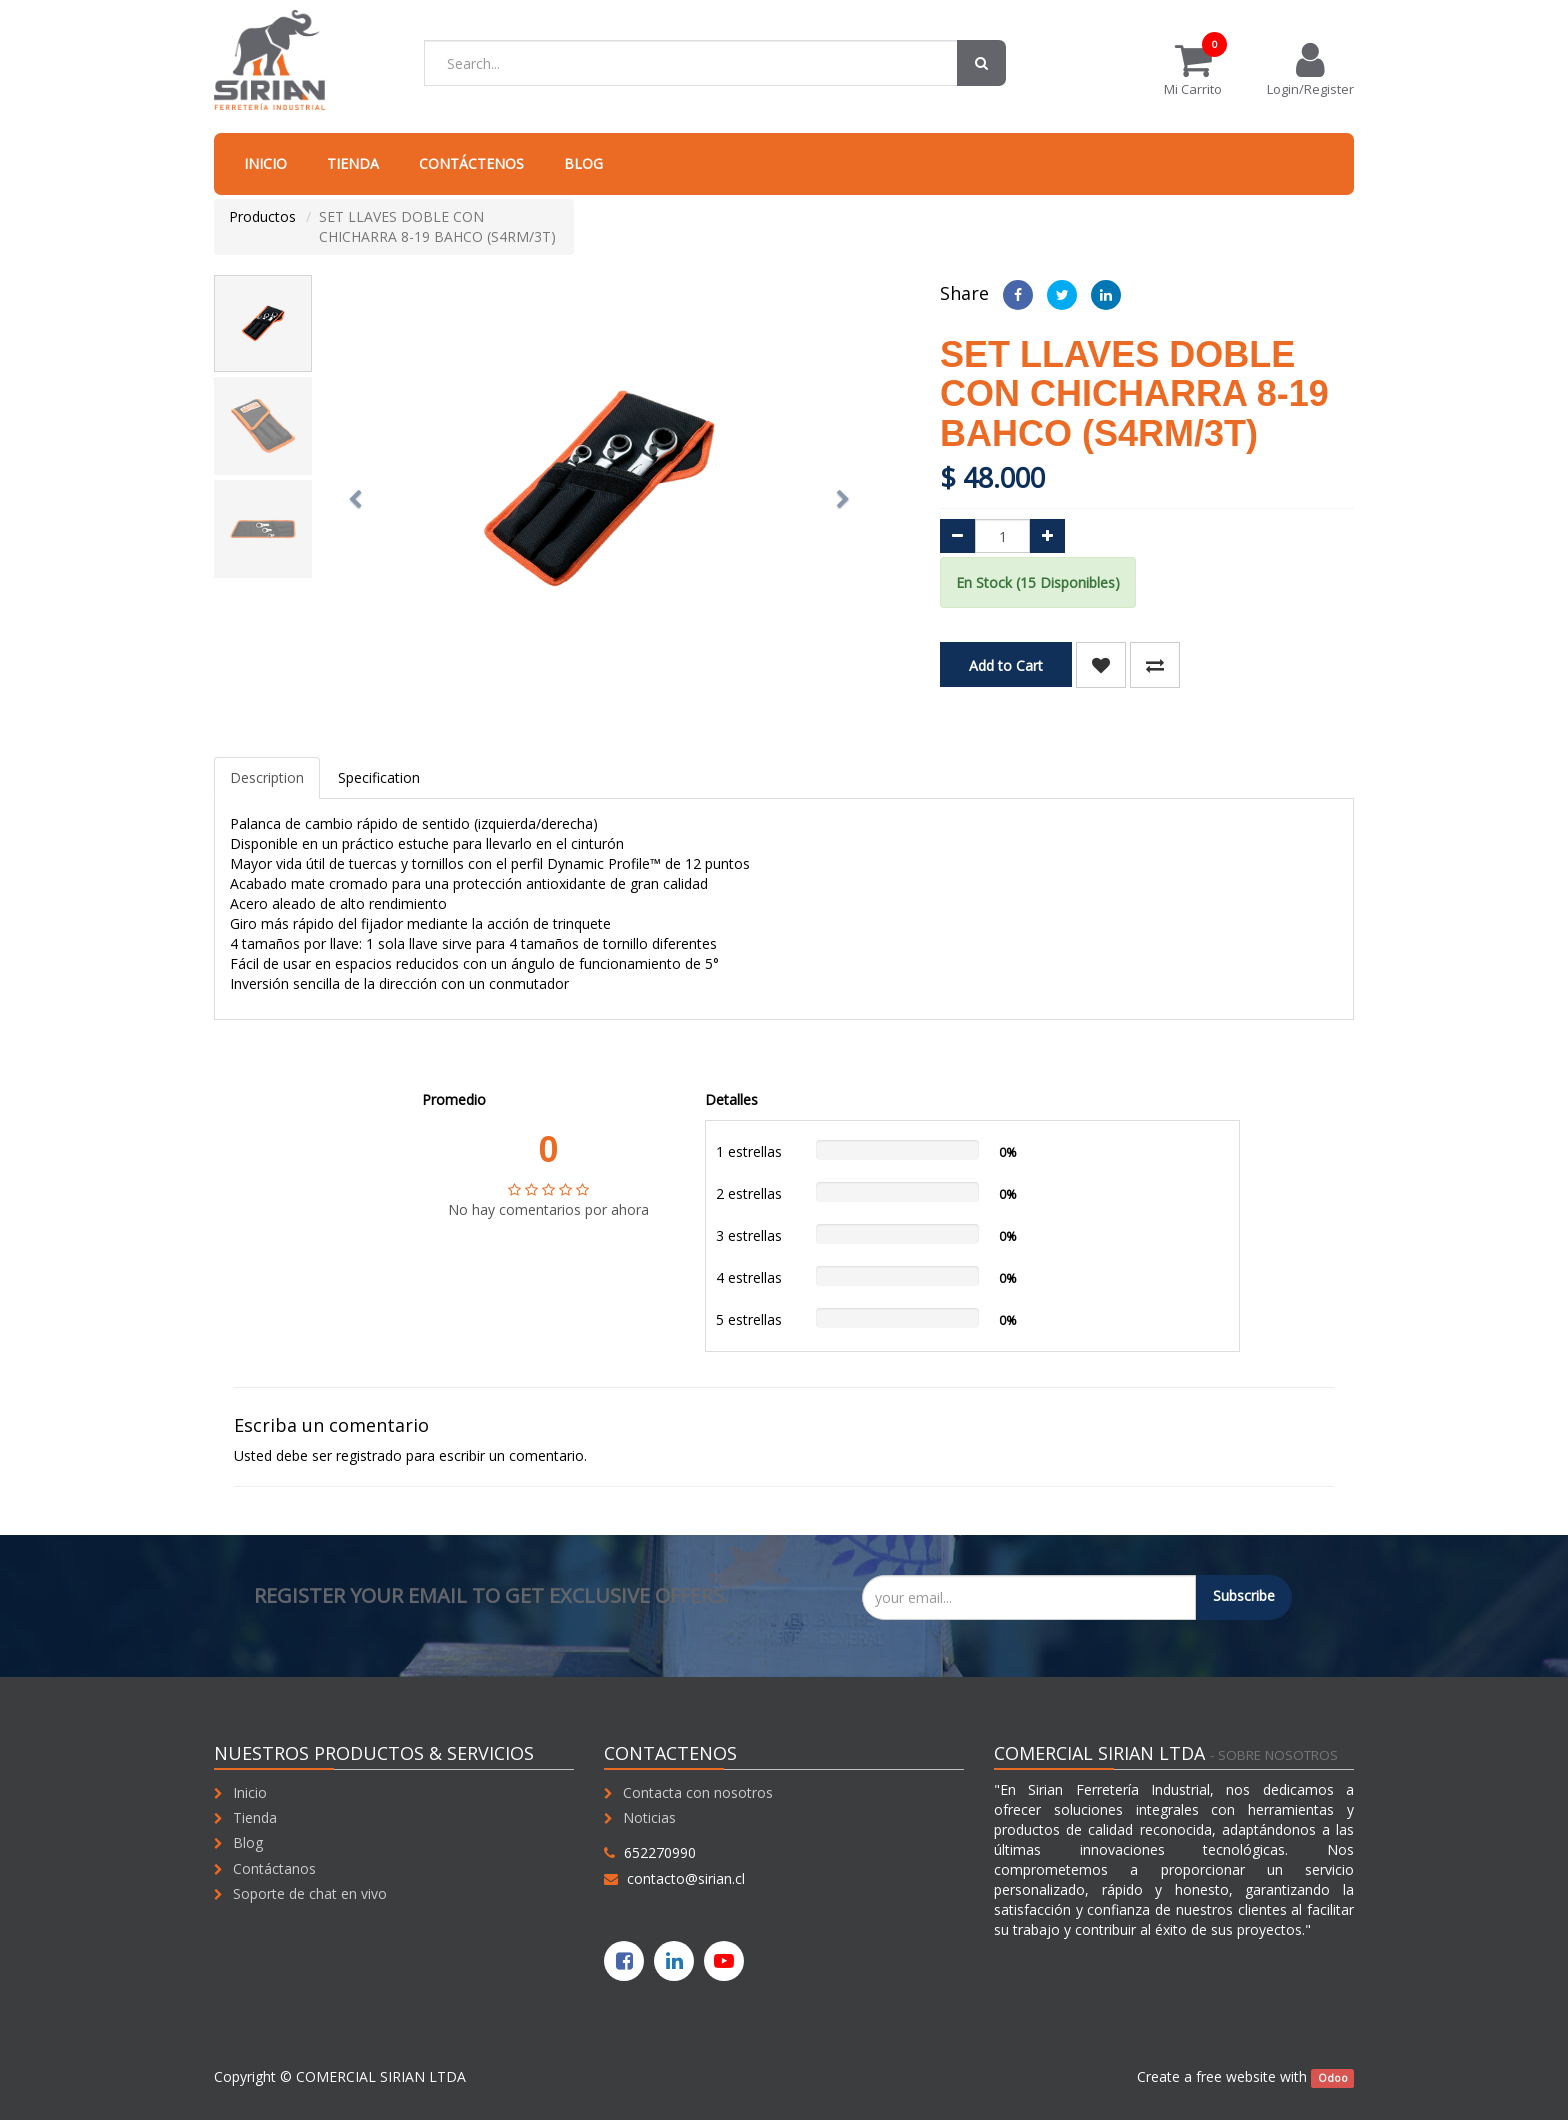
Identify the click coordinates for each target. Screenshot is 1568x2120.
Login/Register (1310, 69)
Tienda (255, 1817)
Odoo (1333, 2078)
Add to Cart (1006, 665)
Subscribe (1244, 1595)
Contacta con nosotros (698, 1792)
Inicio (250, 1792)
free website (1236, 2076)
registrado (369, 1455)
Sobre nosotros (1278, 1755)
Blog (248, 1842)
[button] (361, 490)
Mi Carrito (1193, 69)
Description (267, 777)
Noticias (649, 1817)
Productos (262, 216)
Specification (379, 777)
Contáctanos (274, 1868)
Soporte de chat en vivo (310, 1893)
